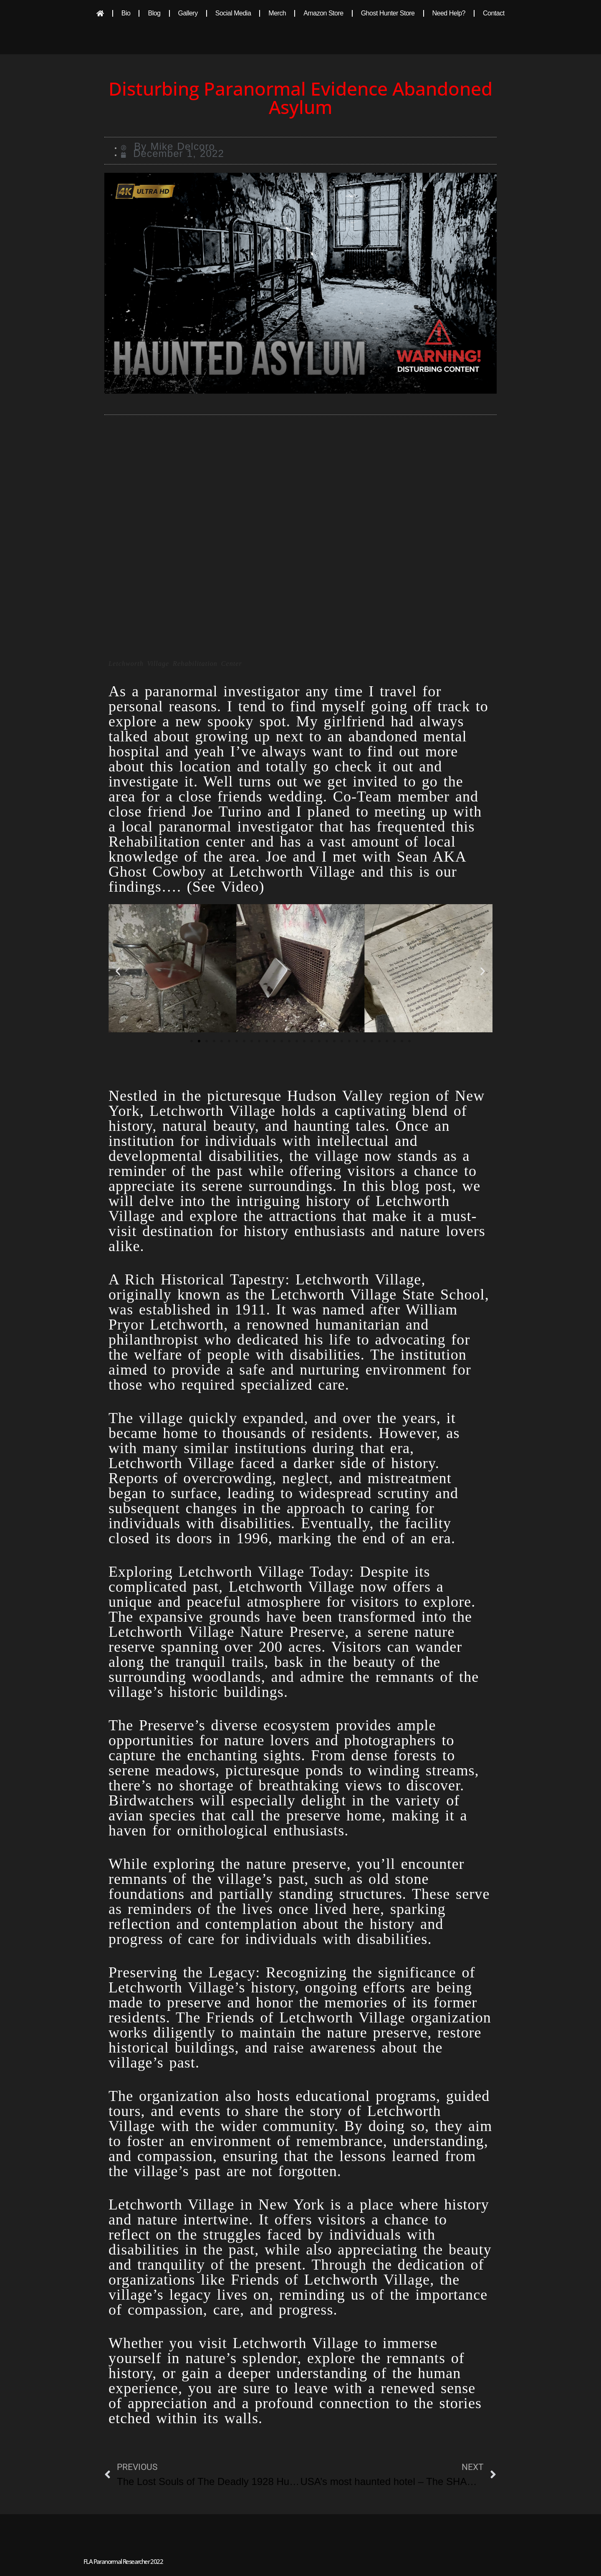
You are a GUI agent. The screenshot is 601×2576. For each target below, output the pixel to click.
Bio (126, 13)
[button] (118, 971)
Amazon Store (323, 13)
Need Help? (449, 13)
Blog (154, 13)
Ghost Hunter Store (388, 13)
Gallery (188, 13)
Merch (277, 13)
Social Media (233, 13)
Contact (494, 13)
